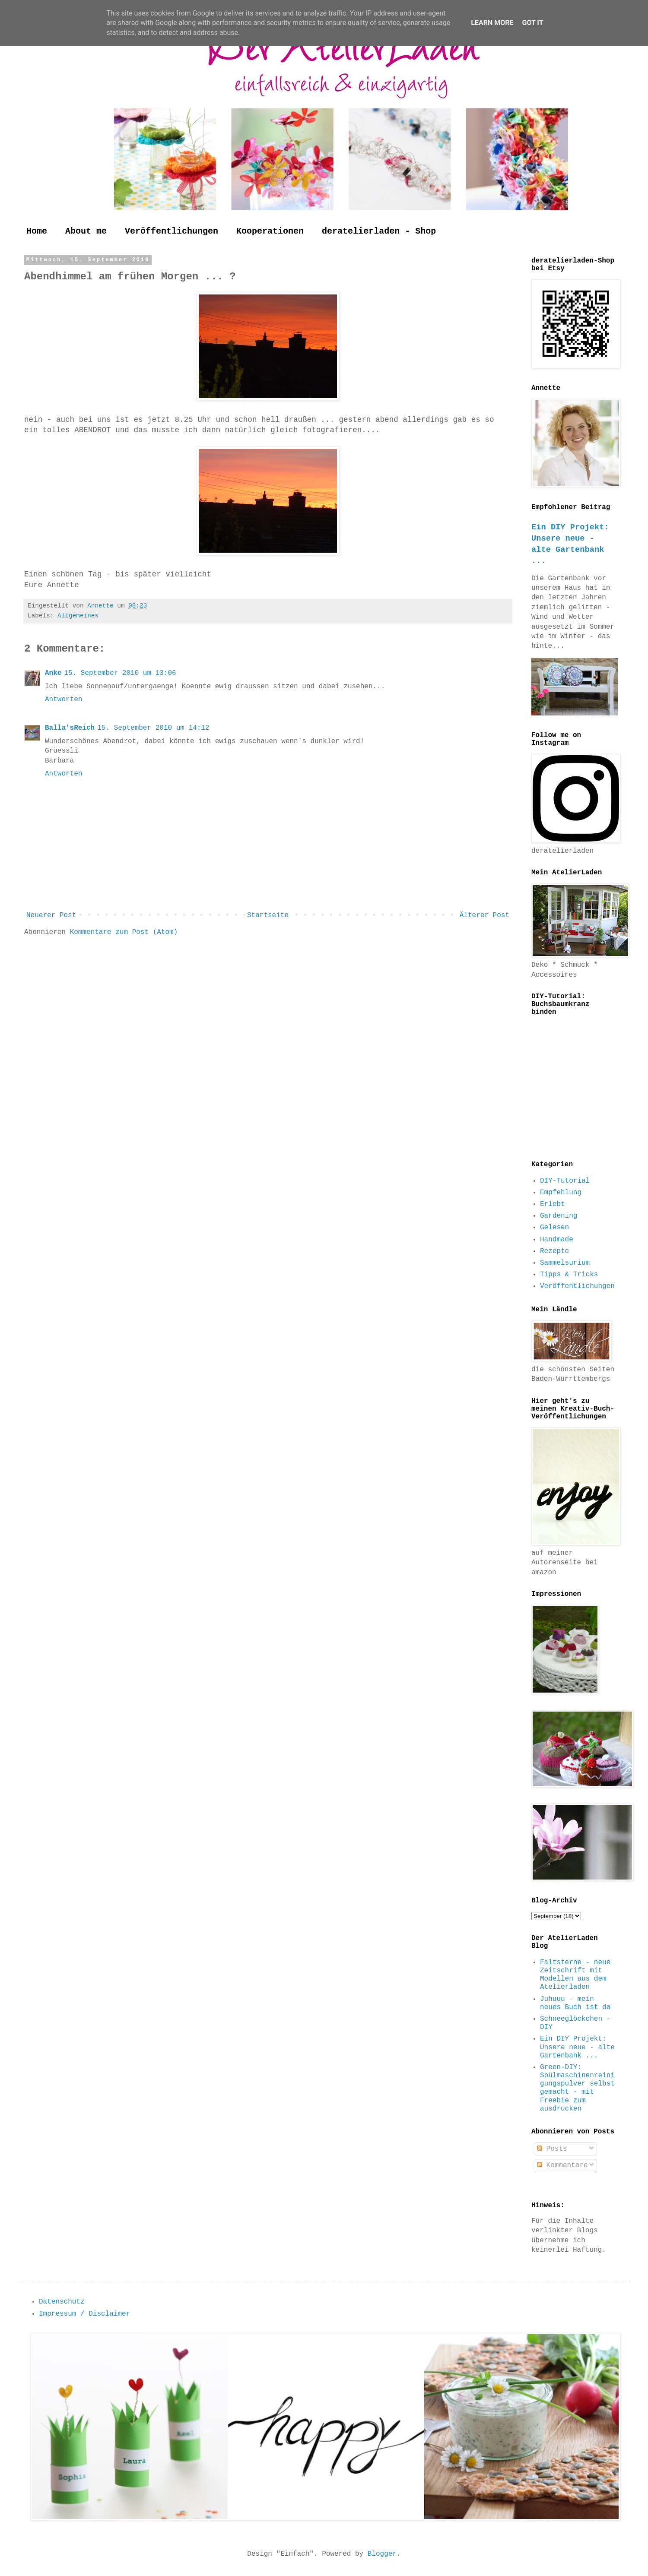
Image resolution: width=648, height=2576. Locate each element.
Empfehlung (560, 1192)
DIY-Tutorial (565, 1181)
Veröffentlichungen (171, 231)
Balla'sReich (70, 728)
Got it (532, 23)
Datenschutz (62, 2302)
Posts (552, 2149)
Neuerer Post (51, 915)
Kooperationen (270, 231)
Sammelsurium (565, 1263)
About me (86, 231)
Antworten (63, 699)
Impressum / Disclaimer (84, 2314)
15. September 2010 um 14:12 (153, 728)
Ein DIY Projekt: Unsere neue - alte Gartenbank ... (577, 2047)
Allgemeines (77, 615)
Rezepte (554, 1251)
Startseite (268, 915)
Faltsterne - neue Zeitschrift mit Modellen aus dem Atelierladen (575, 1975)
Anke (53, 673)
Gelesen (554, 1227)
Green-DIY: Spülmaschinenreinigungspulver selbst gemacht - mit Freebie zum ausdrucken (577, 2088)
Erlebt (552, 1204)
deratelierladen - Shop (379, 231)
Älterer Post (484, 915)
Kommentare (562, 2165)
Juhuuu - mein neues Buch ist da (575, 2003)
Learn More (492, 23)
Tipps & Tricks (569, 1275)
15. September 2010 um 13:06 (120, 673)
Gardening (558, 1216)
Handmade (556, 1240)
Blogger (382, 2554)
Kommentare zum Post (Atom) (124, 932)
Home (36, 231)
